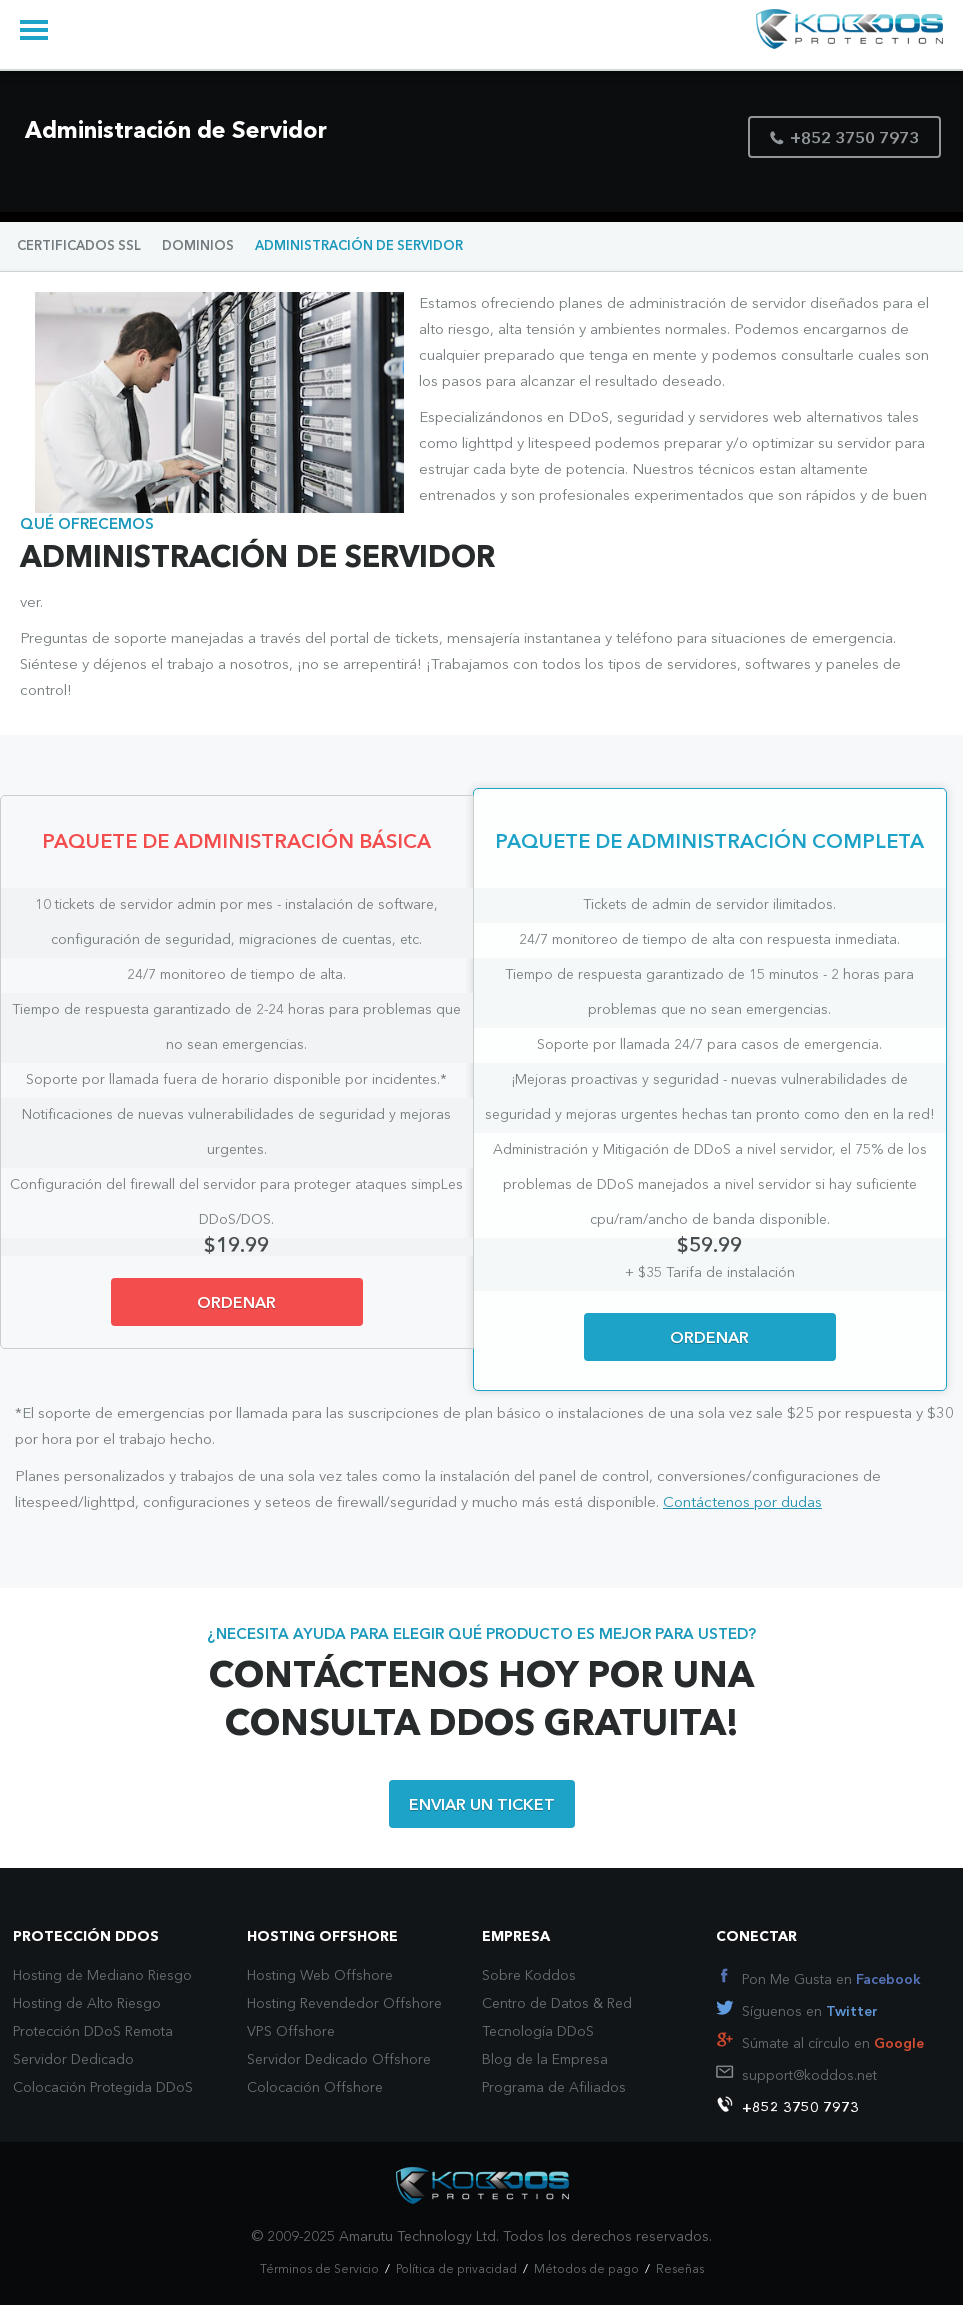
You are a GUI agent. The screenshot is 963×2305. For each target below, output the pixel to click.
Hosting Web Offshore (320, 1976)
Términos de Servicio (319, 2270)
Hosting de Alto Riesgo (87, 2004)
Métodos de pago (586, 2270)
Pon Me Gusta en (831, 1980)
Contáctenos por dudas (742, 1503)
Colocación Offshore (315, 2088)
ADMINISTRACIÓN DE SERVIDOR (359, 246)
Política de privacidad (456, 2270)
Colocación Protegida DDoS (103, 2088)
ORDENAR (236, 1304)
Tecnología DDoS (538, 2032)
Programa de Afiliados (554, 2088)
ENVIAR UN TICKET (482, 1806)
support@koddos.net (809, 2076)
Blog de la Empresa (545, 2060)
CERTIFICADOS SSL (79, 246)
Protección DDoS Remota (93, 2032)
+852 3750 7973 (844, 139)
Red (619, 2004)
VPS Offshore (291, 2032)
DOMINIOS (198, 246)
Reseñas (680, 2270)
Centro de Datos (535, 2004)
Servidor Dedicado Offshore (339, 2060)
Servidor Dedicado (73, 2060)
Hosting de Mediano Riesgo (102, 1976)
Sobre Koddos (529, 1976)
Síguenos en (810, 2012)
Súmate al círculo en (833, 2044)
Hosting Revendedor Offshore (344, 2004)
